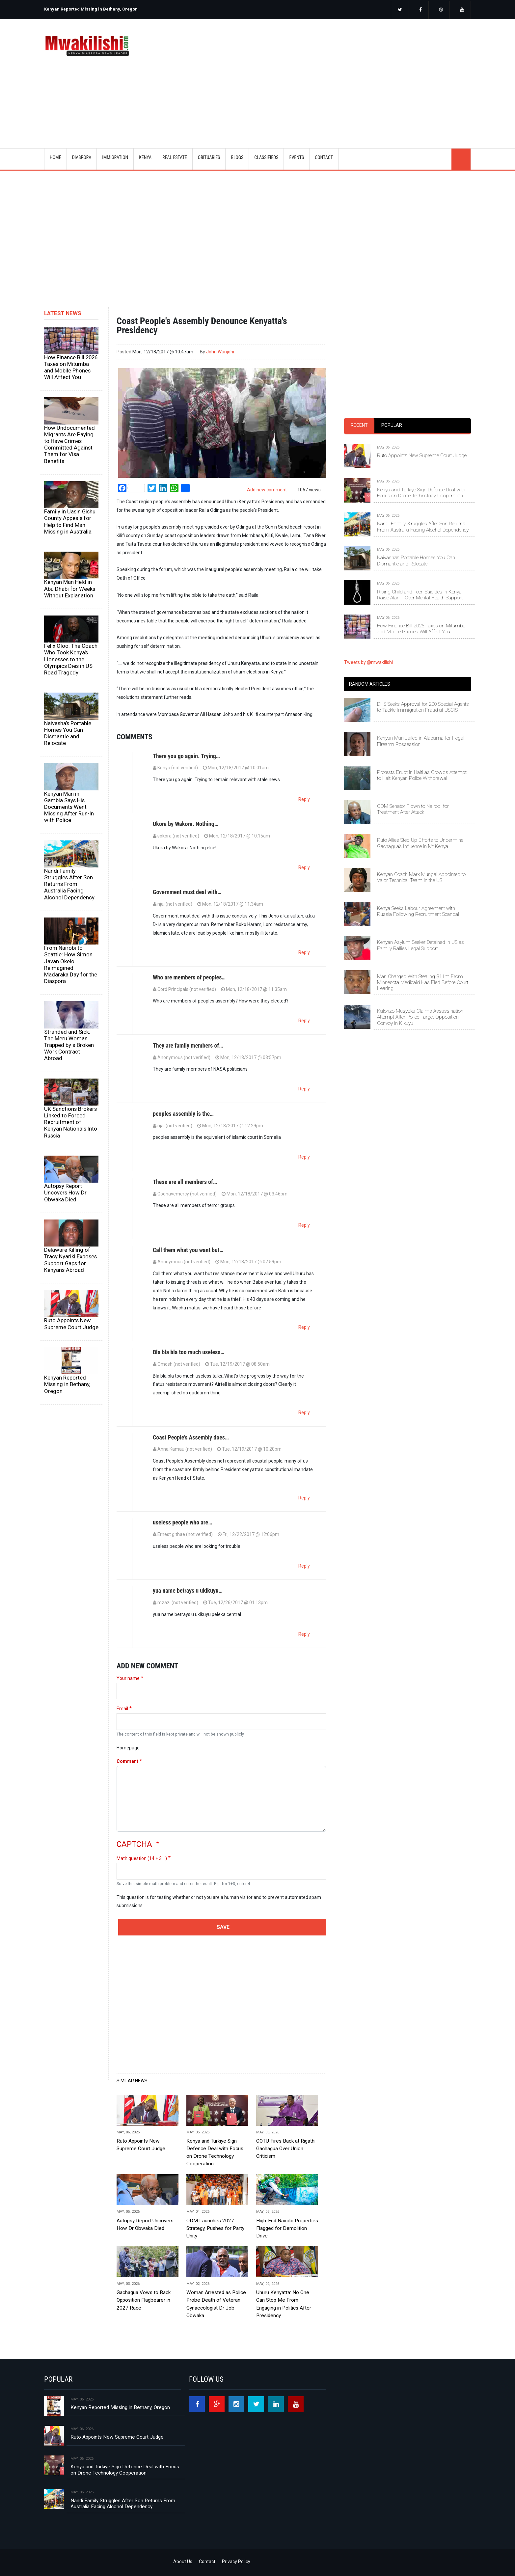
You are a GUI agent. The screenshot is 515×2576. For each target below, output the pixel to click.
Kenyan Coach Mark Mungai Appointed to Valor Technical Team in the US (421, 877)
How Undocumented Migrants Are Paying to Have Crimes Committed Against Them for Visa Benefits (69, 444)
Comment (127, 1761)
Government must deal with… (187, 892)
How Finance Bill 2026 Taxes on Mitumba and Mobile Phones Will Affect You (70, 367)
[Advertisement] (339, 75)
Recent (359, 425)
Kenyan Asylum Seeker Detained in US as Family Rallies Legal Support (420, 945)
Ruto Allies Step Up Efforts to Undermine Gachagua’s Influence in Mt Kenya (420, 843)
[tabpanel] (407, 533)
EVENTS (296, 157)
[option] (149, 6)
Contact (207, 2561)
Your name (128, 1678)
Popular (391, 425)
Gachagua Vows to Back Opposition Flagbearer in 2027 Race (144, 2300)
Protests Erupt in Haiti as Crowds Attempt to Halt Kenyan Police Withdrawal (422, 775)
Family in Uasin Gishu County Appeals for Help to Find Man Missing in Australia (69, 521)
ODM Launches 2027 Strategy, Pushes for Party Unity (215, 2228)
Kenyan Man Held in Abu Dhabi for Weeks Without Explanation (69, 588)
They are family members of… (188, 1045)
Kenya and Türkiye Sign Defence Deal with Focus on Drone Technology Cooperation (214, 2152)
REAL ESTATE (174, 157)
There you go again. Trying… (186, 756)
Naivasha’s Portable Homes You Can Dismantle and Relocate (67, 733)
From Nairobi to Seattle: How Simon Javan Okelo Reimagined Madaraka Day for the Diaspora (70, 964)
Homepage (128, 1747)
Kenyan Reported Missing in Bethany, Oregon (91, 9)
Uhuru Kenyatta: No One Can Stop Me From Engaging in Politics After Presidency (283, 2303)
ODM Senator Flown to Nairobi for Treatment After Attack (413, 809)
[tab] (359, 425)
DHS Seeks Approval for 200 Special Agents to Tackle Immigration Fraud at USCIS (423, 707)
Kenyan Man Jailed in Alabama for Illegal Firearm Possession (420, 741)
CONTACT (324, 157)
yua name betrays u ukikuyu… (188, 1590)
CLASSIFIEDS (266, 157)
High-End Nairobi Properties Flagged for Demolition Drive (287, 2228)
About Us (182, 2561)
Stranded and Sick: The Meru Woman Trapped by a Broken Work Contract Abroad (69, 1045)
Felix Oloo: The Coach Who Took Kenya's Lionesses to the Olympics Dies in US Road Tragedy (70, 659)
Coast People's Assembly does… (191, 1437)
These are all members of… (185, 1181)
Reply (304, 799)
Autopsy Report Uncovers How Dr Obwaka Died (65, 1192)
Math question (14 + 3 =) (142, 1858)
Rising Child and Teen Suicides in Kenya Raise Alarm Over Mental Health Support (420, 595)
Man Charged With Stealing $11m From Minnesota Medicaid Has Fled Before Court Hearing (422, 982)
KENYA (145, 157)
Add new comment (267, 489)
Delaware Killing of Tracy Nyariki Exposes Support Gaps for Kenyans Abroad (70, 1260)
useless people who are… (182, 1522)
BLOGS (237, 157)
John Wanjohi (220, 351)
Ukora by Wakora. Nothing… (185, 823)
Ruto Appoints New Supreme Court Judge (71, 1323)
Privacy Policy (236, 2561)
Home (55, 157)
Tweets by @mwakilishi (368, 662)
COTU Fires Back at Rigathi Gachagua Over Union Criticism (285, 2148)
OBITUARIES (209, 157)
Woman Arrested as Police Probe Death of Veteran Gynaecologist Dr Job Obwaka (216, 2303)
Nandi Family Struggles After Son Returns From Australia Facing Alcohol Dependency (69, 884)
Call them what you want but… (188, 1250)
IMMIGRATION (115, 157)
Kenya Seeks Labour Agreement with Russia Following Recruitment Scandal (418, 911)
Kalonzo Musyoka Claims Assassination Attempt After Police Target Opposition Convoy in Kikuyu (420, 1017)
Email (122, 1708)
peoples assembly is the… (183, 1113)
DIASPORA (82, 157)
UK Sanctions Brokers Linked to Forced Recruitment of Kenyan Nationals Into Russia (70, 1122)
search (461, 159)
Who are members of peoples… (189, 977)
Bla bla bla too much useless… (188, 1352)
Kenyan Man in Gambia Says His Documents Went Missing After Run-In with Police (69, 807)
